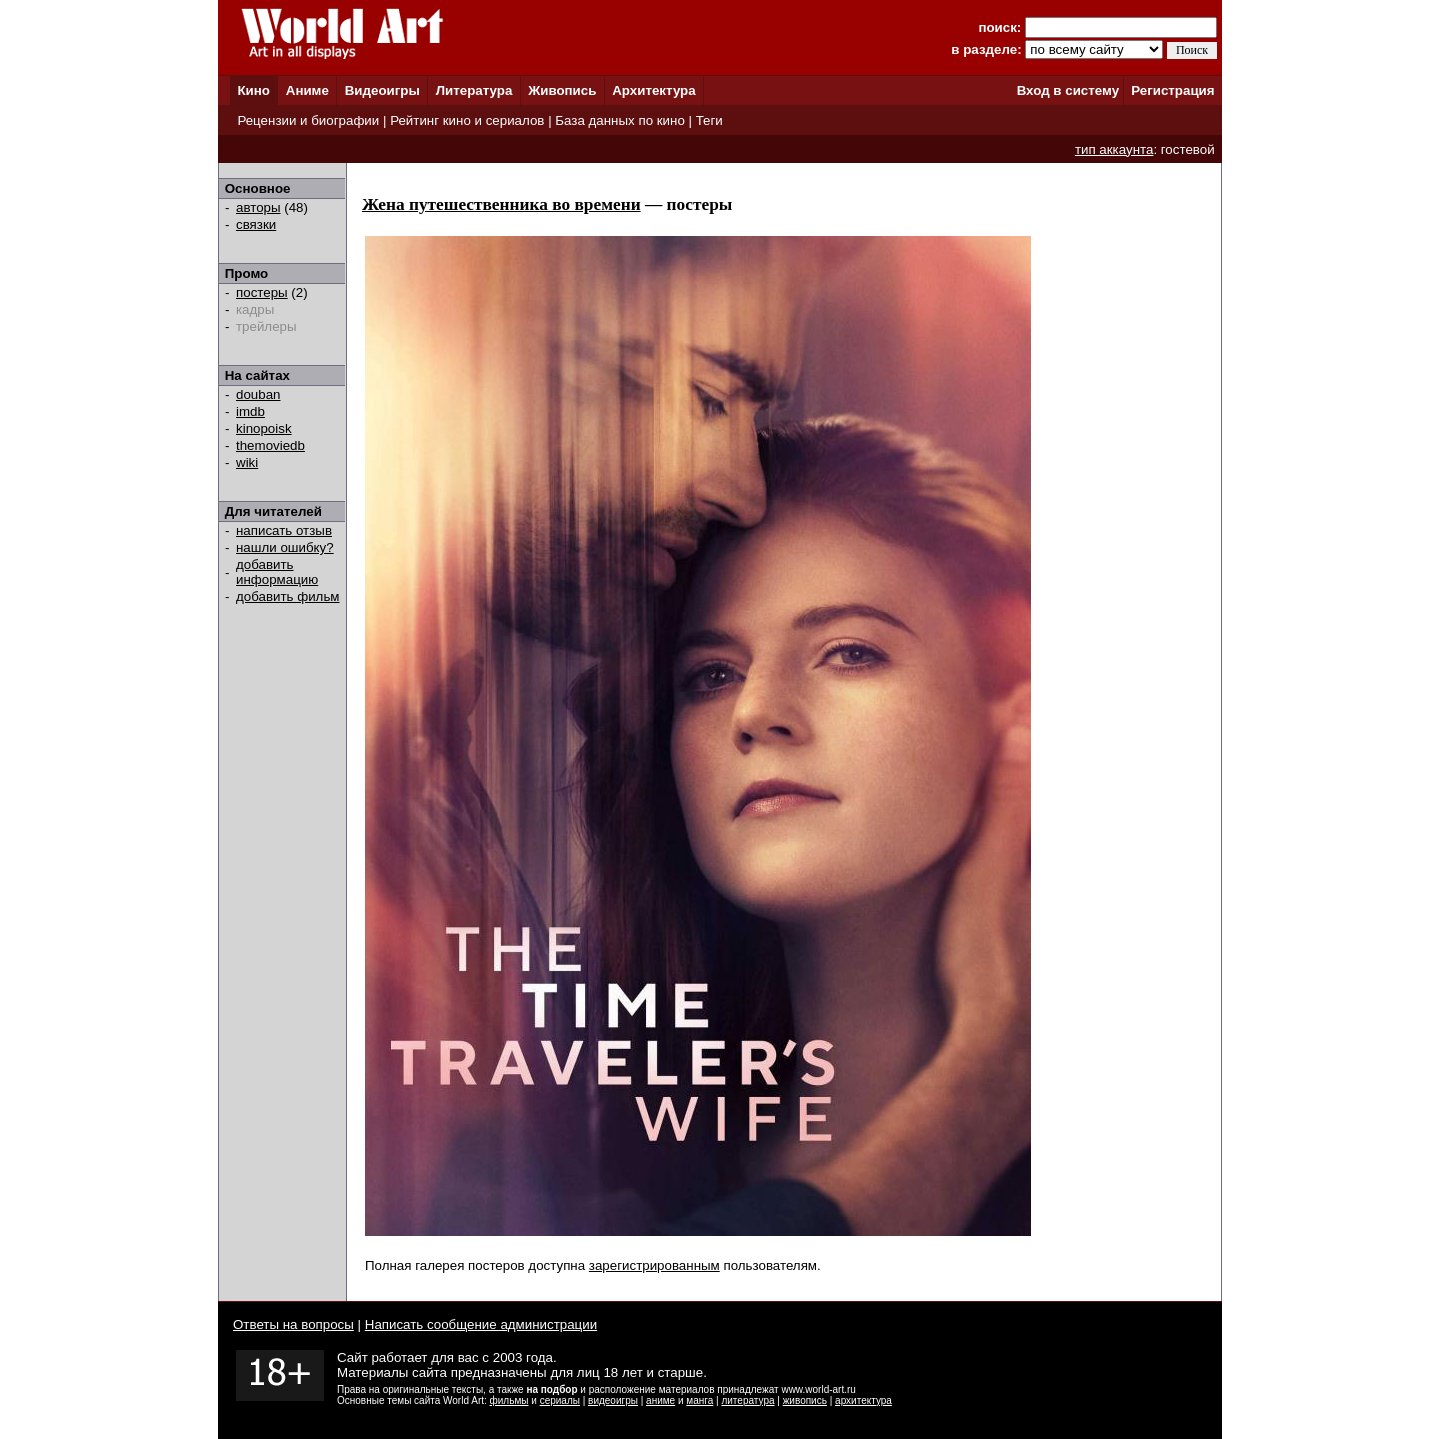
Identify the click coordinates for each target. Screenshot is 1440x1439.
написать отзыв (284, 530)
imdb (250, 411)
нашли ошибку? (285, 547)
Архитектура (653, 90)
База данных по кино (619, 120)
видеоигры (613, 1400)
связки (256, 224)
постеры (262, 292)
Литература (474, 90)
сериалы (560, 1400)
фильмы (509, 1400)
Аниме (307, 90)
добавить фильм (288, 596)
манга (699, 1400)
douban (258, 394)
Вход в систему (1068, 90)
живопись (805, 1400)
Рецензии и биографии (308, 120)
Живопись (562, 90)
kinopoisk (264, 428)
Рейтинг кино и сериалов (467, 120)
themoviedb (270, 445)
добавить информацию (277, 572)
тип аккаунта (1114, 149)
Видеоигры (382, 90)
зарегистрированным (654, 1265)
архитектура (863, 1400)
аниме (660, 1400)
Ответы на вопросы (293, 1324)
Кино (253, 90)
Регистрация (1172, 90)
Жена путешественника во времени (501, 204)
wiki (247, 462)
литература (747, 1400)
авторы (258, 207)
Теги (709, 120)
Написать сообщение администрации (481, 1324)
